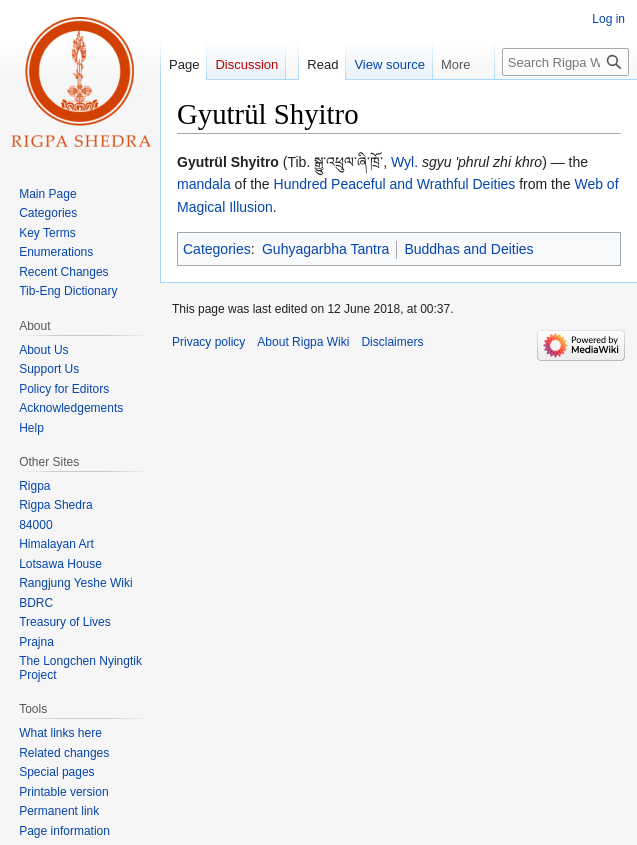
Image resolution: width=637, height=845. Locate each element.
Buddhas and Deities (468, 249)
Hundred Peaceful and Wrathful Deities (395, 184)
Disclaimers (392, 342)
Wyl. (404, 162)
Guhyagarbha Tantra (325, 249)
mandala (204, 184)
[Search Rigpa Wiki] (565, 62)
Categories (217, 249)
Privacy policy (208, 342)
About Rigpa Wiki (303, 342)
